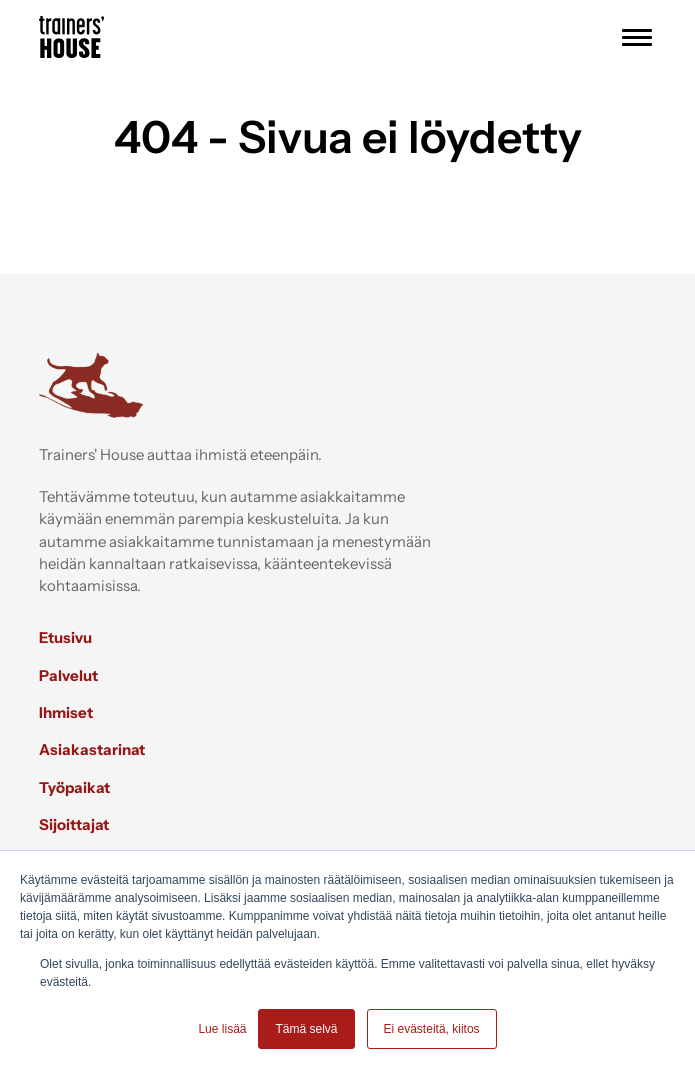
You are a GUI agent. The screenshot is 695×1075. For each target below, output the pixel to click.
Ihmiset (66, 712)
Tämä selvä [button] (306, 1029)
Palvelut (68, 675)
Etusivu (65, 637)
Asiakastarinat (92, 749)
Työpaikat (74, 787)
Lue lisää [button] (222, 1029)
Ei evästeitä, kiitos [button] (432, 1029)
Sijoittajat (74, 824)
